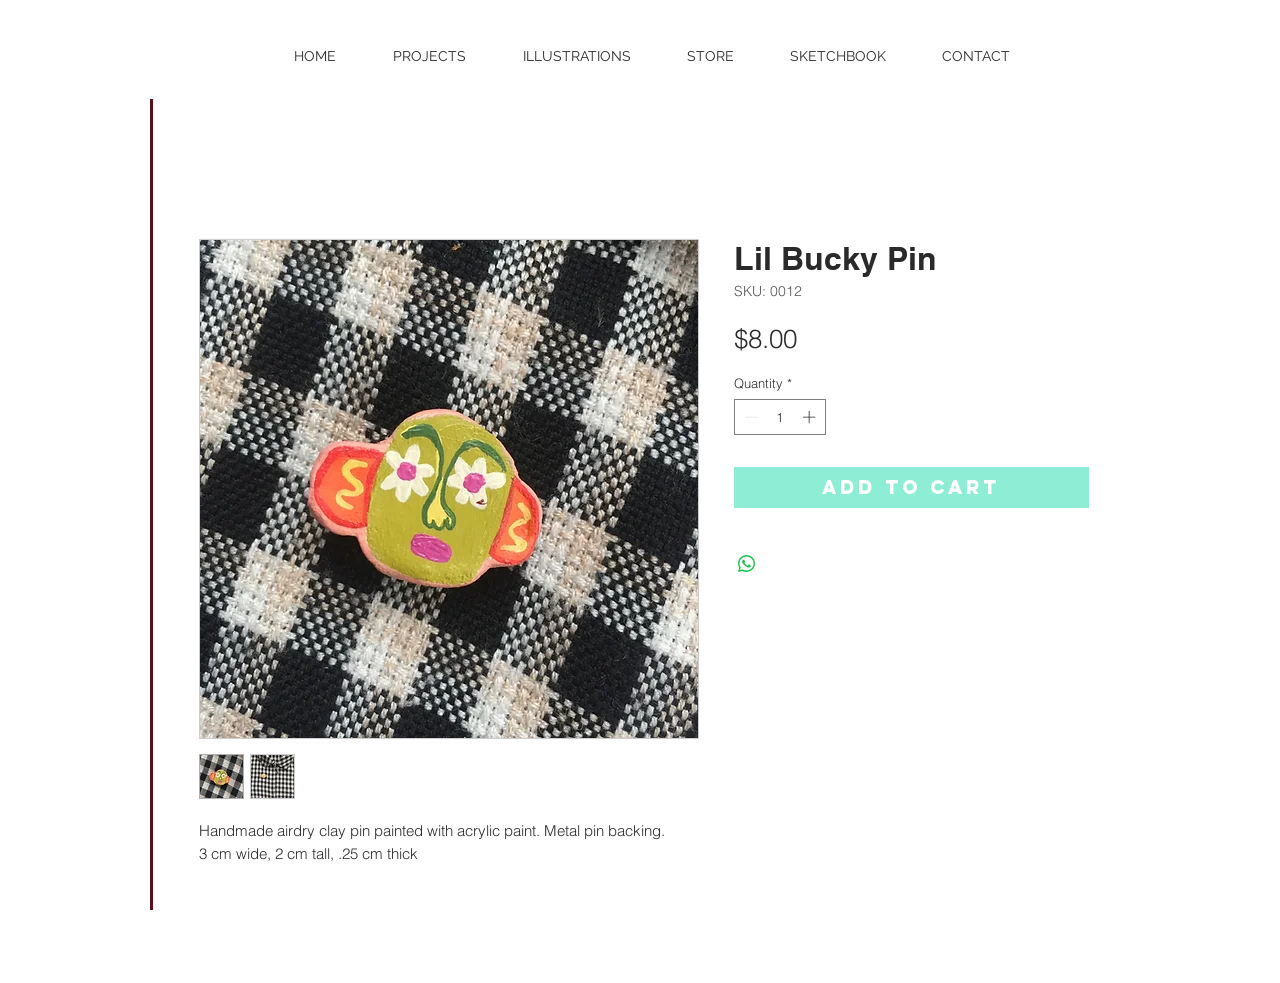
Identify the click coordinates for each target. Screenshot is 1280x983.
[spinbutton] (779, 417)
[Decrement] (749, 417)
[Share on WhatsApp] (747, 564)
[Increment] (811, 417)
